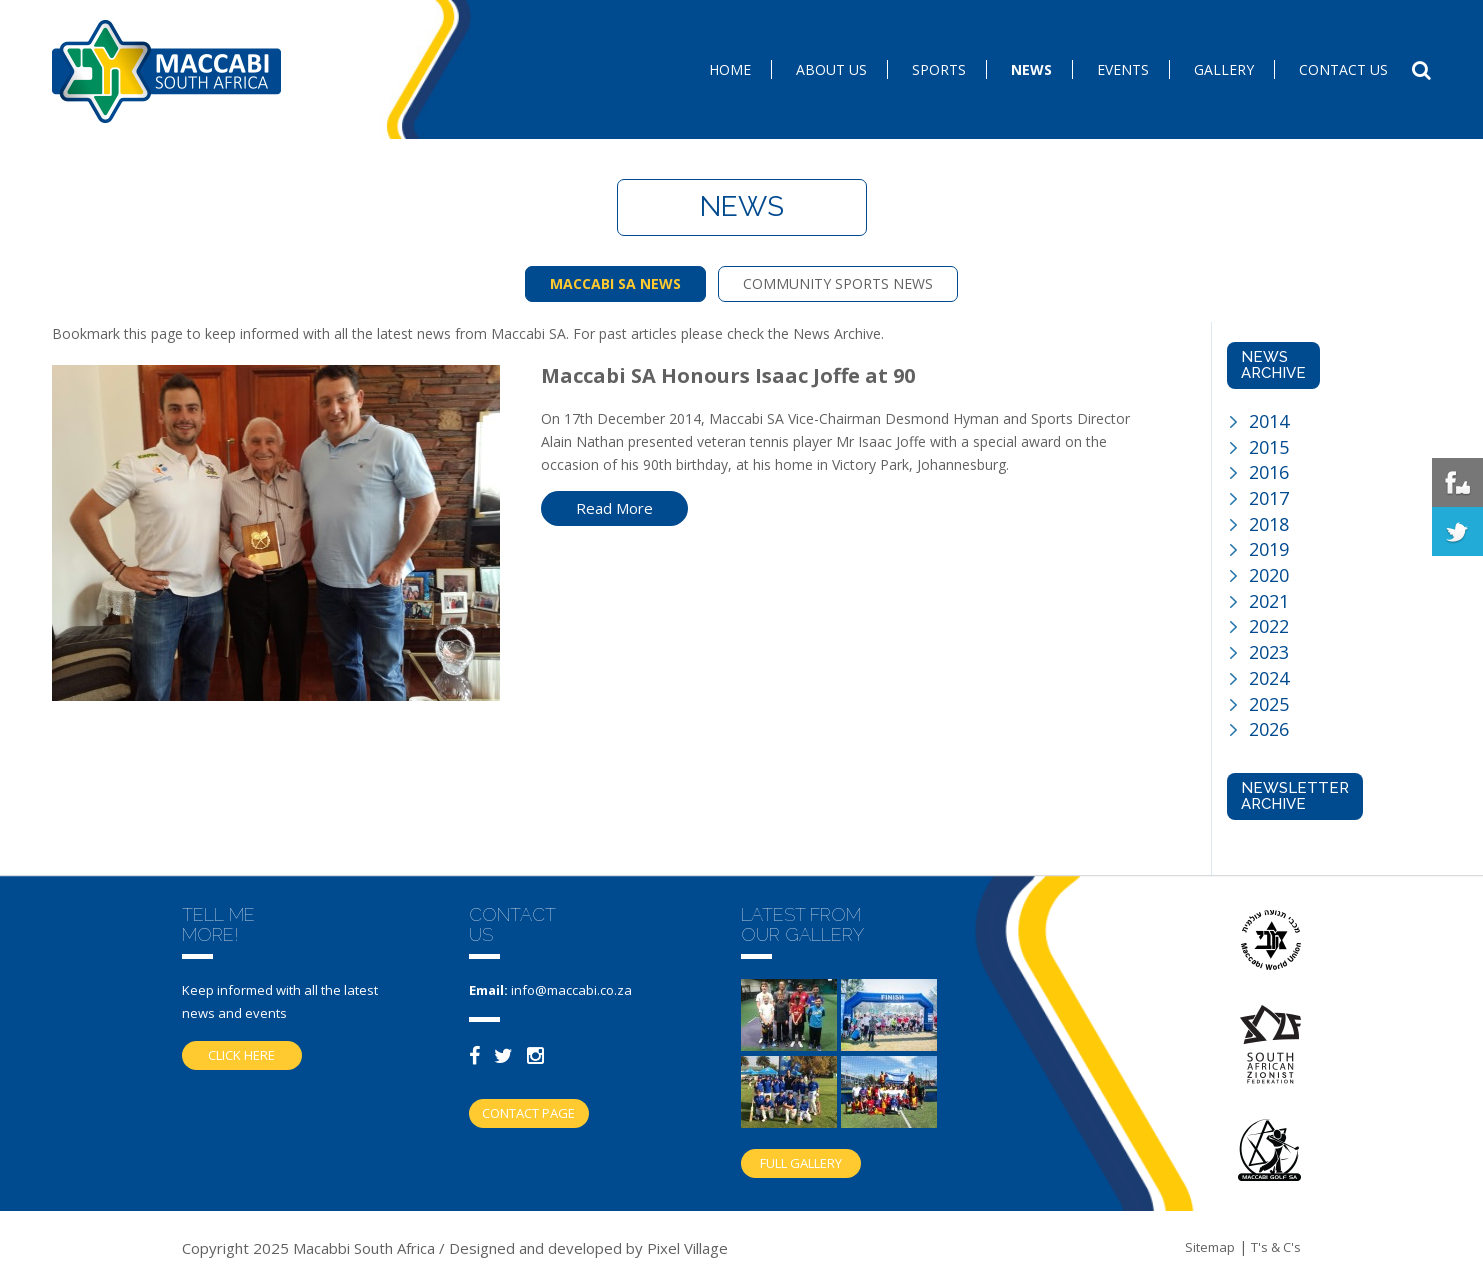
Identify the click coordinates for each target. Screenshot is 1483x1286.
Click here (241, 1055)
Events (1123, 69)
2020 (1269, 575)
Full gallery (801, 1163)
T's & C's (1276, 1247)
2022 (1269, 626)
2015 (1269, 447)
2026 (1269, 729)
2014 (1269, 421)
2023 (1269, 652)
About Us (831, 69)
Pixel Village (687, 1248)
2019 (1269, 549)
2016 (1269, 472)
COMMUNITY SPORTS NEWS (838, 283)
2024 (1269, 678)
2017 (1269, 498)
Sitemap (1210, 1247)
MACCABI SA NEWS (615, 283)
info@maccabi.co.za (571, 990)
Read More (614, 508)
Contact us (1343, 69)
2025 (1269, 704)
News (1031, 69)
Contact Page (528, 1113)
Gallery (1224, 69)
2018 (1269, 524)
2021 (1269, 601)
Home (730, 69)
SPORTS (939, 69)
